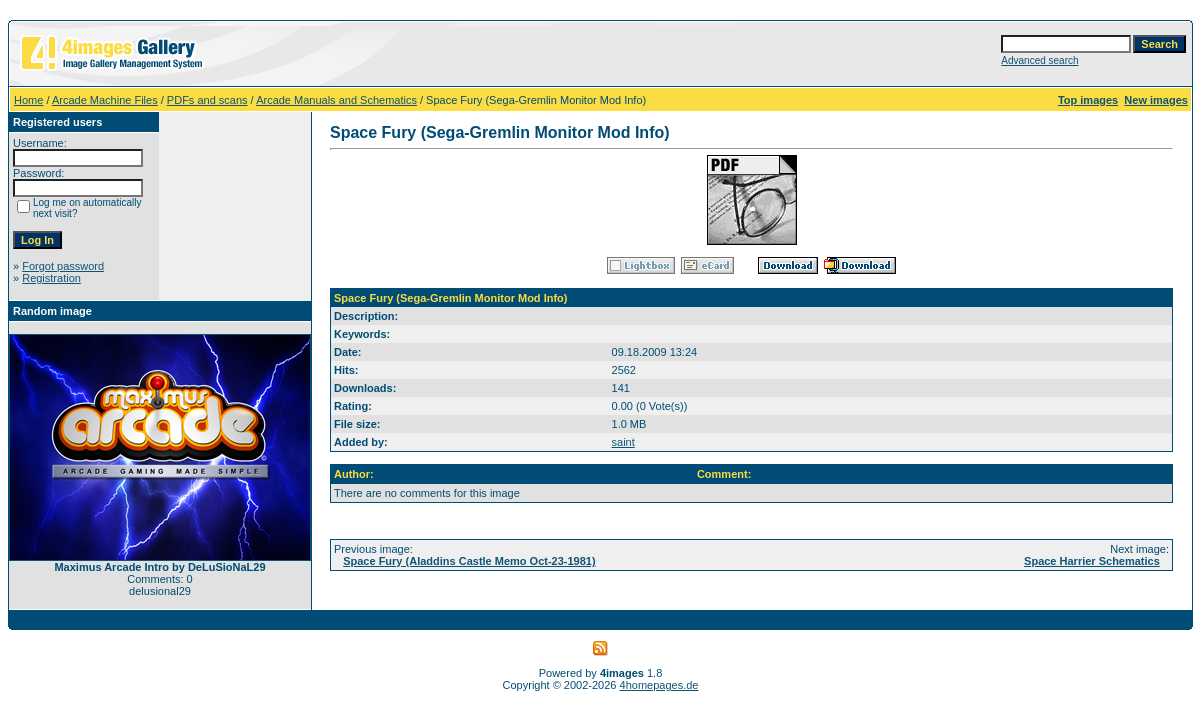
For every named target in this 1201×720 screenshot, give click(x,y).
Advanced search (1039, 60)
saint (623, 442)
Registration (51, 278)
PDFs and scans (207, 100)
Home (28, 100)
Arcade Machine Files (105, 100)
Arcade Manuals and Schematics (336, 100)
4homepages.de (659, 685)
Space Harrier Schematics (1092, 561)
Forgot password (63, 266)
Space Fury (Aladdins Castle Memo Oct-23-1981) (469, 561)
